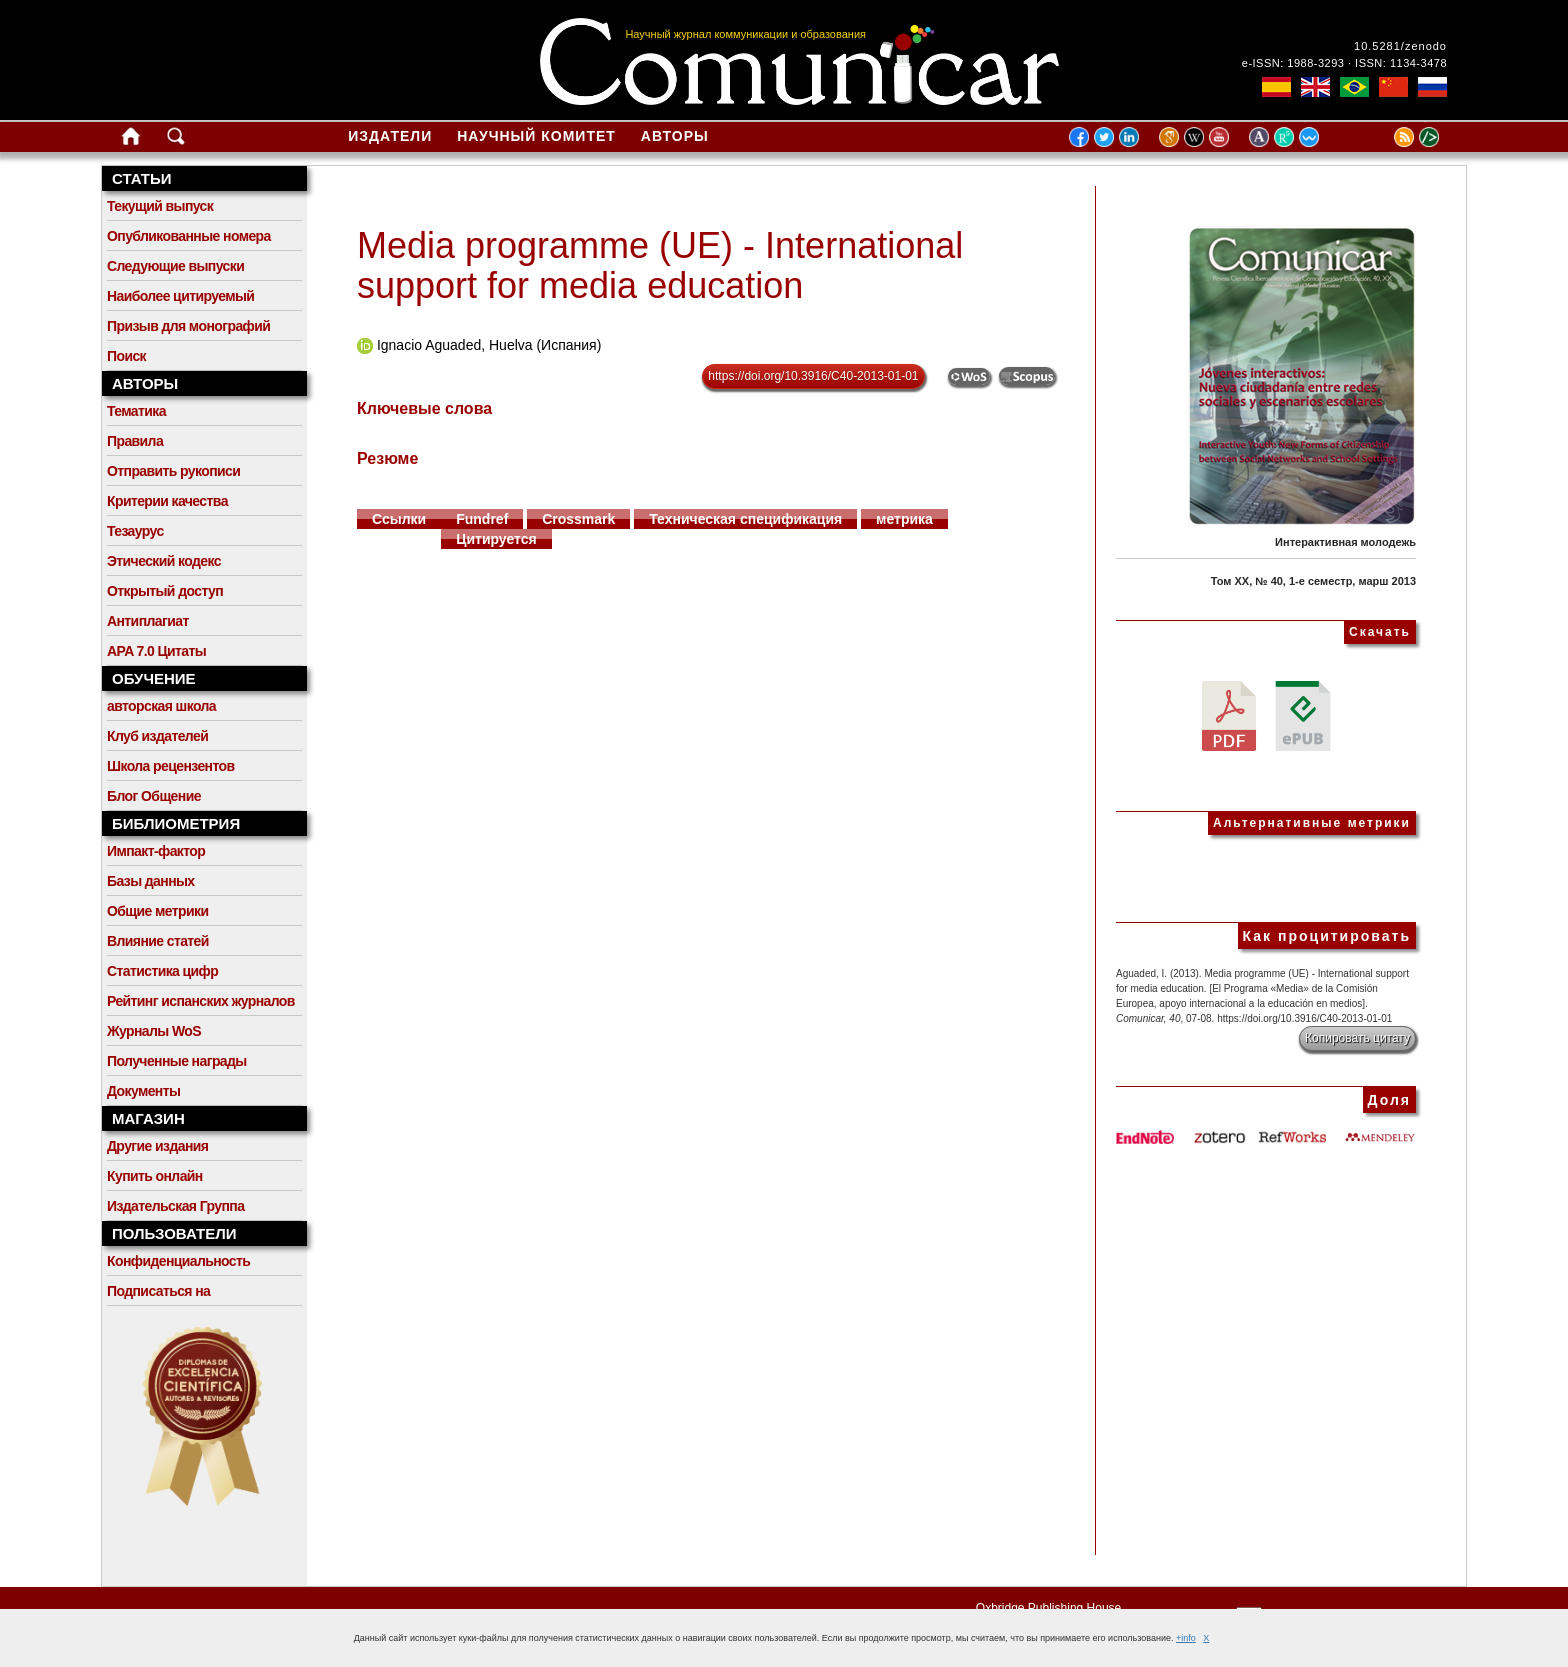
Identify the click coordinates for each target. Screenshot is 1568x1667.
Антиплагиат (148, 621)
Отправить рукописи (173, 471)
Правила (135, 441)
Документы (143, 1091)
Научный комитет (536, 136)
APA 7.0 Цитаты (156, 651)
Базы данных (151, 881)
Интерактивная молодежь (1345, 542)
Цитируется (496, 539)
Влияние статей (158, 941)
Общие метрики (157, 911)
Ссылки (399, 519)
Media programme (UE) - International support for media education (660, 265)
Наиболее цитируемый (180, 296)
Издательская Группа (175, 1206)
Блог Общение (154, 796)
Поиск (126, 356)
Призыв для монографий (188, 326)
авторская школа (161, 706)
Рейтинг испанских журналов (201, 1001)
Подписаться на (158, 1291)
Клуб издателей (157, 736)
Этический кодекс (164, 561)
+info (1186, 1638)
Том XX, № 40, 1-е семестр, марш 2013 (1313, 581)
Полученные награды (177, 1061)
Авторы (675, 136)
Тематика (136, 411)
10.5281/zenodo (1400, 46)
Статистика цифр (162, 971)
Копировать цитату (1357, 1038)
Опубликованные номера (189, 236)
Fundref (482, 519)
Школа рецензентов (171, 766)
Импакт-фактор (156, 851)
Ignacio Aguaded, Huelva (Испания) (489, 345)
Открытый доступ (165, 591)
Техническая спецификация (745, 519)
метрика (904, 519)
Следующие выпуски (175, 266)
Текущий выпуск (160, 206)
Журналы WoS (154, 1031)
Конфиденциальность (178, 1261)
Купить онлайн (155, 1176)
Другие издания (157, 1146)
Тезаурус (135, 531)
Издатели (390, 136)
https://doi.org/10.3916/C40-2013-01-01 (813, 376)
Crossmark (578, 519)
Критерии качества (167, 501)
